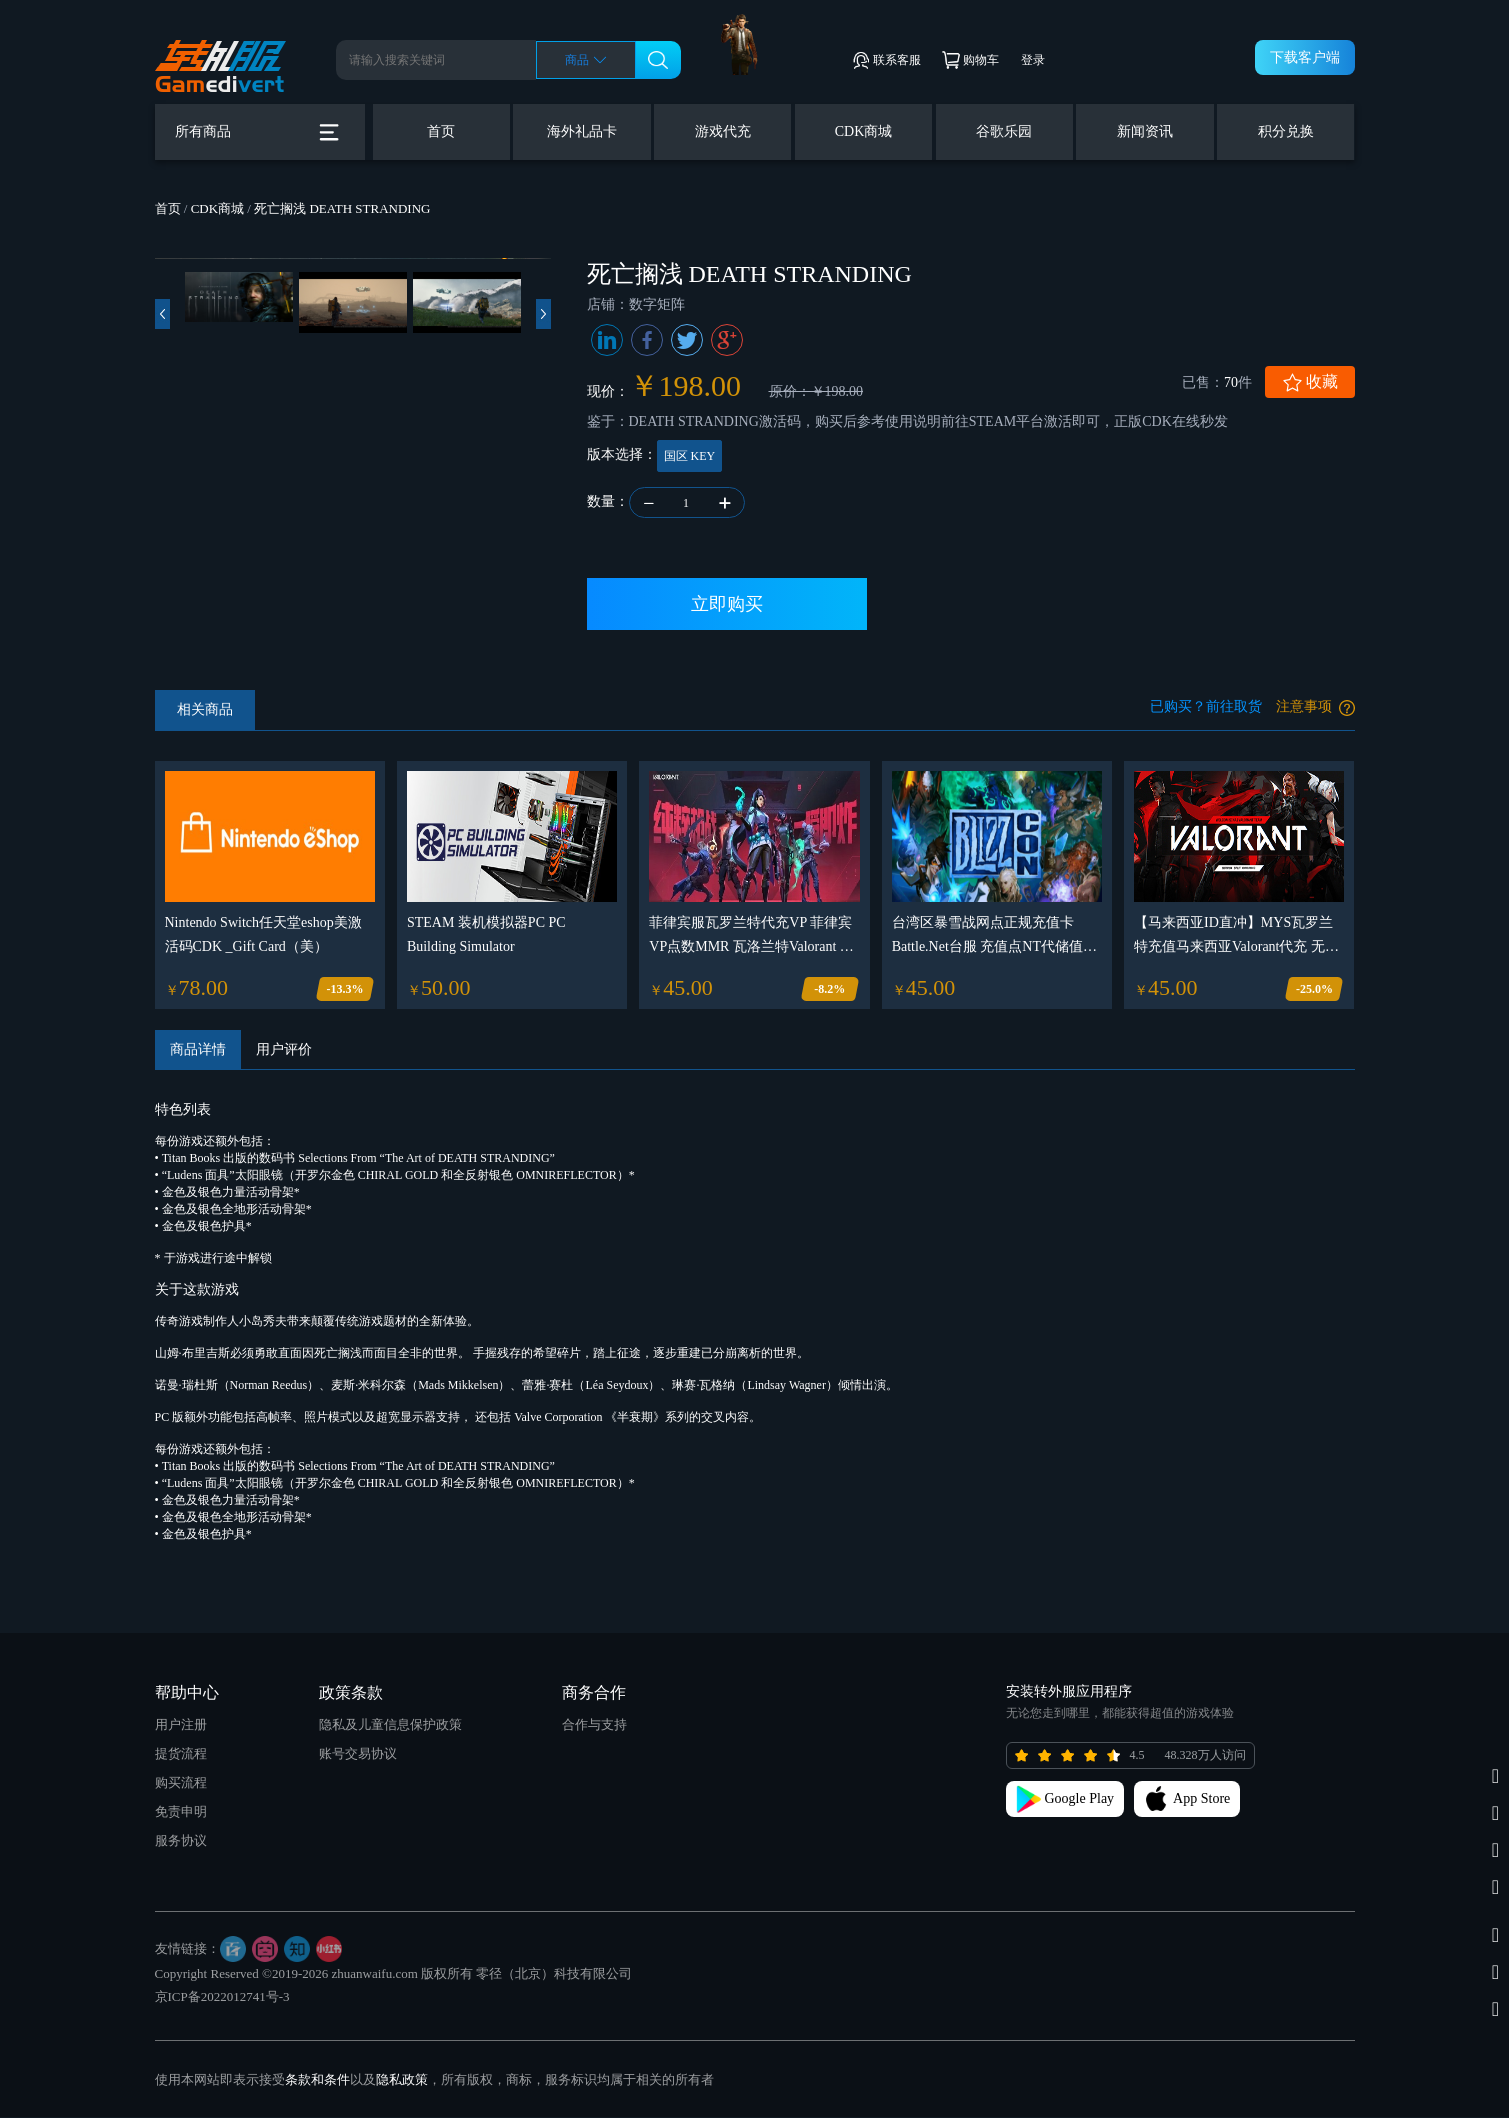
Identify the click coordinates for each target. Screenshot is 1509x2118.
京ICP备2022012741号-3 (222, 1997)
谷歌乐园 (1004, 131)
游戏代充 (723, 131)
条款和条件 (317, 2080)
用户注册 (181, 1725)
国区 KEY (690, 456)
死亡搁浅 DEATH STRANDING (342, 208)
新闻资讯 (1145, 131)
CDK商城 (864, 131)
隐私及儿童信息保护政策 (390, 1725)
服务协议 (181, 1841)
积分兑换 (1286, 131)
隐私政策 (402, 2080)
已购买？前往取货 (1206, 707)
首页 (441, 131)
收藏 (1310, 382)
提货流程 (181, 1754)
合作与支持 (594, 1725)
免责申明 (181, 1812)
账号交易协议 (358, 1754)
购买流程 (181, 1783)
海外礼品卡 (582, 131)
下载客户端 (1305, 57)
